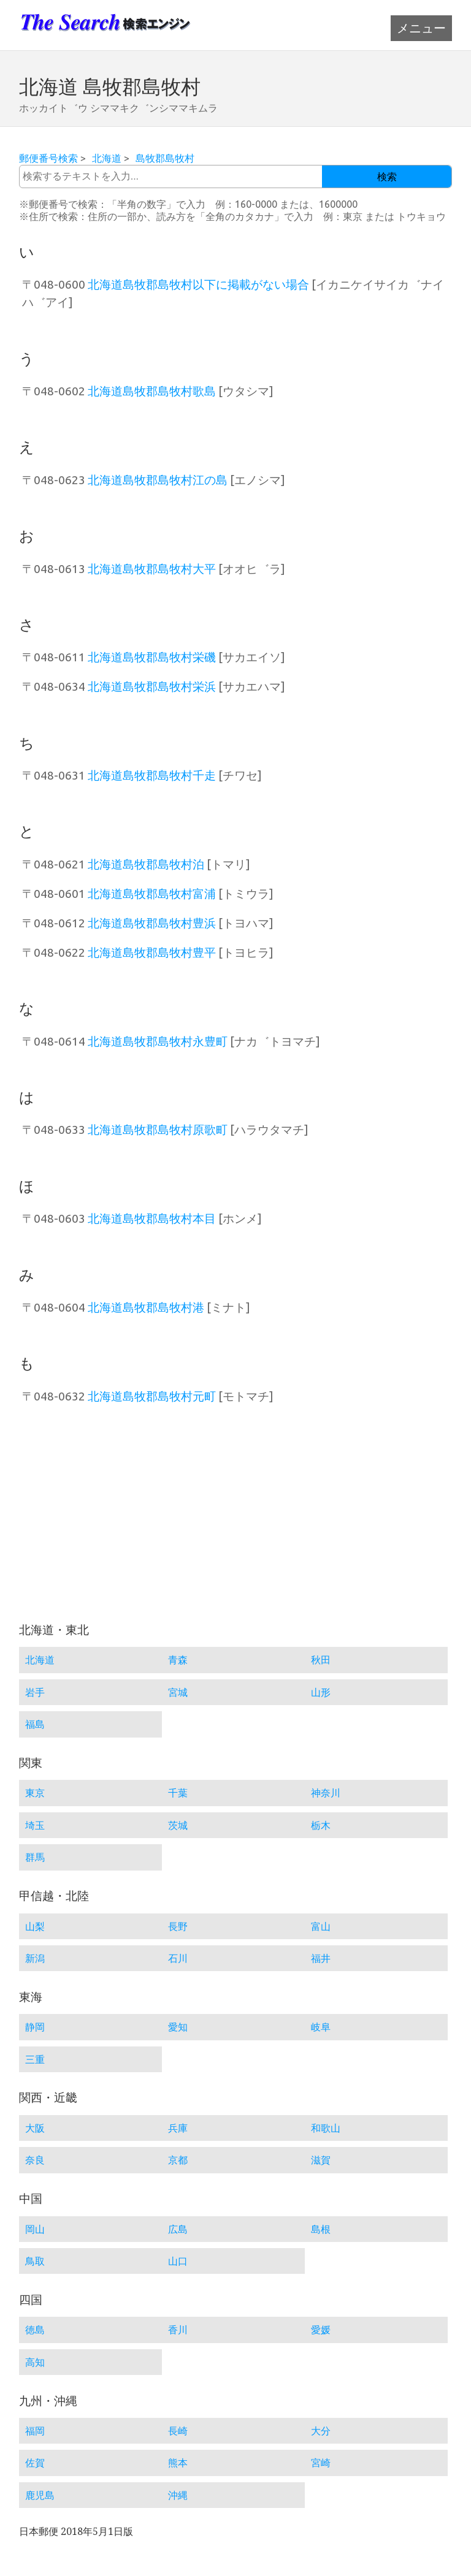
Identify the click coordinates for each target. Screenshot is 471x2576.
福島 (35, 1724)
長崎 (178, 2430)
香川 (178, 2329)
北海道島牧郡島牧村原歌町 (158, 1129)
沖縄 (178, 2495)
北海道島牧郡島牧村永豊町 (158, 1041)
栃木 (321, 1825)
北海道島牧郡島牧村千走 (152, 775)
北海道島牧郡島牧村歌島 (152, 391)
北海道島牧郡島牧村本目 (152, 1218)
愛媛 (321, 2329)
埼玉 (35, 1825)
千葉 (178, 1792)
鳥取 (35, 2260)
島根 (321, 2229)
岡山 (35, 2229)
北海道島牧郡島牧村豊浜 (152, 923)
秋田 (321, 1659)
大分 (321, 2430)
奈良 (35, 2159)
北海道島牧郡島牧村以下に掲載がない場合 (198, 284)
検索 (387, 177)
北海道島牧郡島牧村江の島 (158, 480)
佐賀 (35, 2462)
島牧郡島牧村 (165, 158)
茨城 (178, 1825)
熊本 (178, 2462)
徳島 (35, 2329)
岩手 (35, 1692)
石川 (178, 1958)
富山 (321, 1926)
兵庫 (178, 2127)
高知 (35, 2362)
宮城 (178, 1692)
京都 (178, 2159)
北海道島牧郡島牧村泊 (146, 864)
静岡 (35, 2026)
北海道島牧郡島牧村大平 (152, 569)
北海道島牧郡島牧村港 (146, 1307)
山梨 (35, 1926)
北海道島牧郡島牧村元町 (152, 1396)
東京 (35, 1792)
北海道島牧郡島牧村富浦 (152, 893)
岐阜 (321, 2026)
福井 (321, 1958)
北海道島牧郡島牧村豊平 (152, 952)
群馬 (35, 1857)
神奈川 (325, 1792)
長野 (178, 1926)
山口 (178, 2260)
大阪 (35, 2127)
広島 (178, 2229)
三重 (35, 2059)
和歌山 (325, 2127)
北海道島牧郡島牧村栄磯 (152, 657)
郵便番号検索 (48, 158)
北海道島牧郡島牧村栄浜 (152, 686)
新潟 (35, 1958)
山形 (321, 1692)
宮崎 (321, 2462)
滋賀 (321, 2159)
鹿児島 (40, 2495)
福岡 (35, 2430)
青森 (178, 1659)
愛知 (178, 2026)
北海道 (106, 158)
